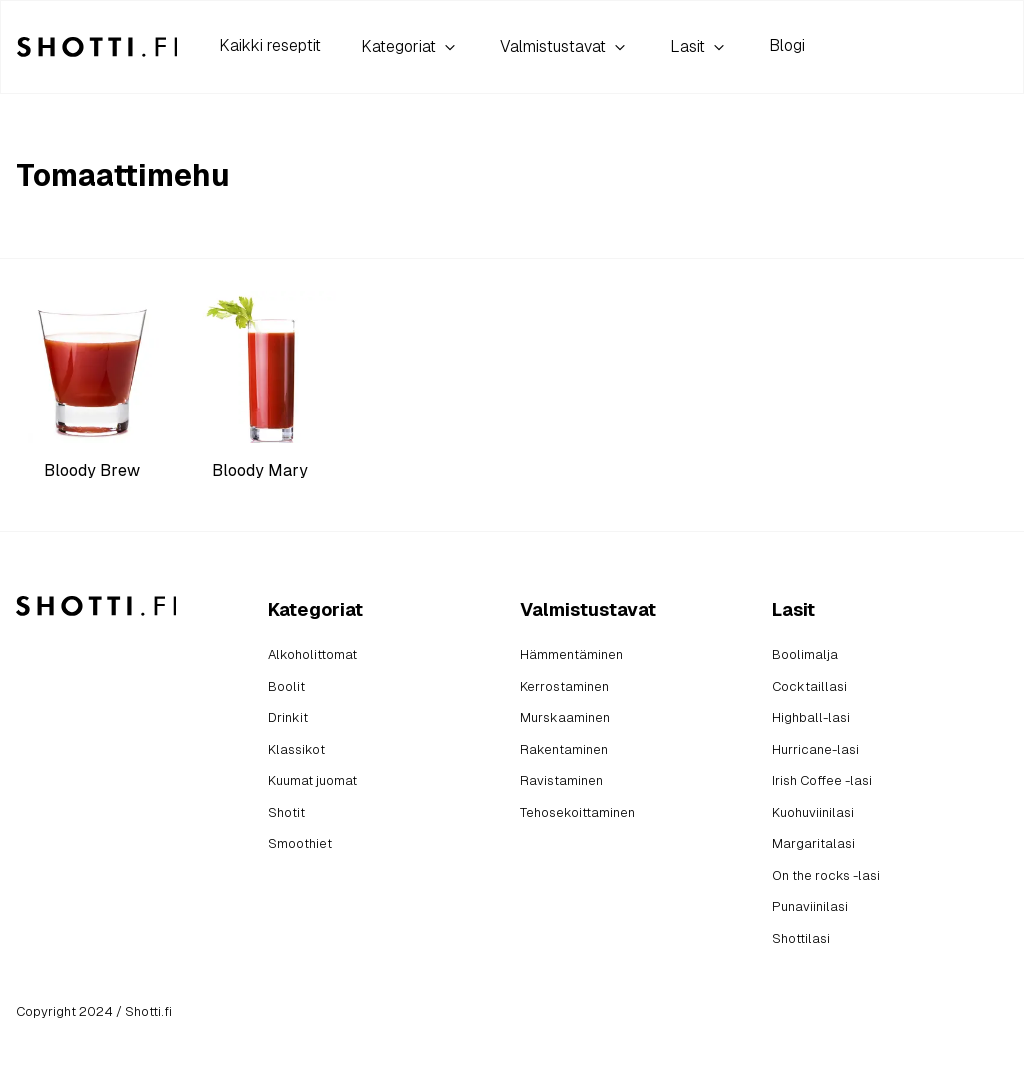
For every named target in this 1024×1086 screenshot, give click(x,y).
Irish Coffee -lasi (822, 780)
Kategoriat (410, 47)
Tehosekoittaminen (577, 812)
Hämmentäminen (571, 654)
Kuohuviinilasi (813, 812)
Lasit (699, 47)
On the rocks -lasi (826, 875)
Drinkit (288, 717)
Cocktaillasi (809, 686)
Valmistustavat (565, 47)
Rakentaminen (564, 749)
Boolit (286, 686)
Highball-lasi (811, 717)
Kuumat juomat (312, 780)
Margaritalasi (813, 843)
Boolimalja (805, 654)
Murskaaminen (565, 717)
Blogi (787, 45)
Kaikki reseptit (270, 45)
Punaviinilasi (810, 906)
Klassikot (296, 749)
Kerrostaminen (564, 686)
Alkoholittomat (312, 654)
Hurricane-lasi (815, 749)
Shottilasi (801, 938)
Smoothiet (300, 843)
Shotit (286, 812)
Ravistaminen (561, 780)
